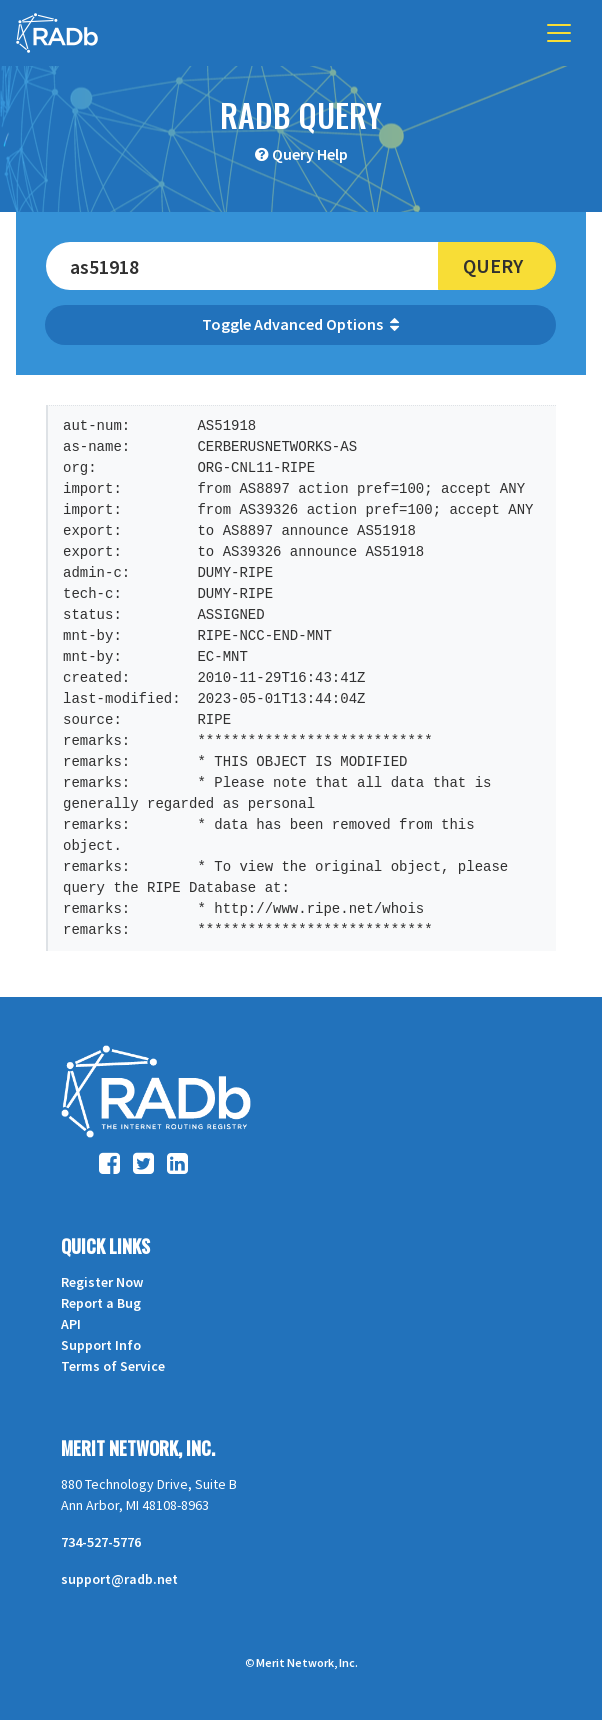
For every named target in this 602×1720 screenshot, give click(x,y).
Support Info (101, 1345)
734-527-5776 (101, 1542)
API (71, 1324)
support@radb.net (119, 1579)
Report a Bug (101, 1303)
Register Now (102, 1282)
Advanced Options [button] (326, 324)
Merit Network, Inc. (138, 1448)
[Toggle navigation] (559, 33)
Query (493, 265)
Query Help (310, 154)
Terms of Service (113, 1366)
